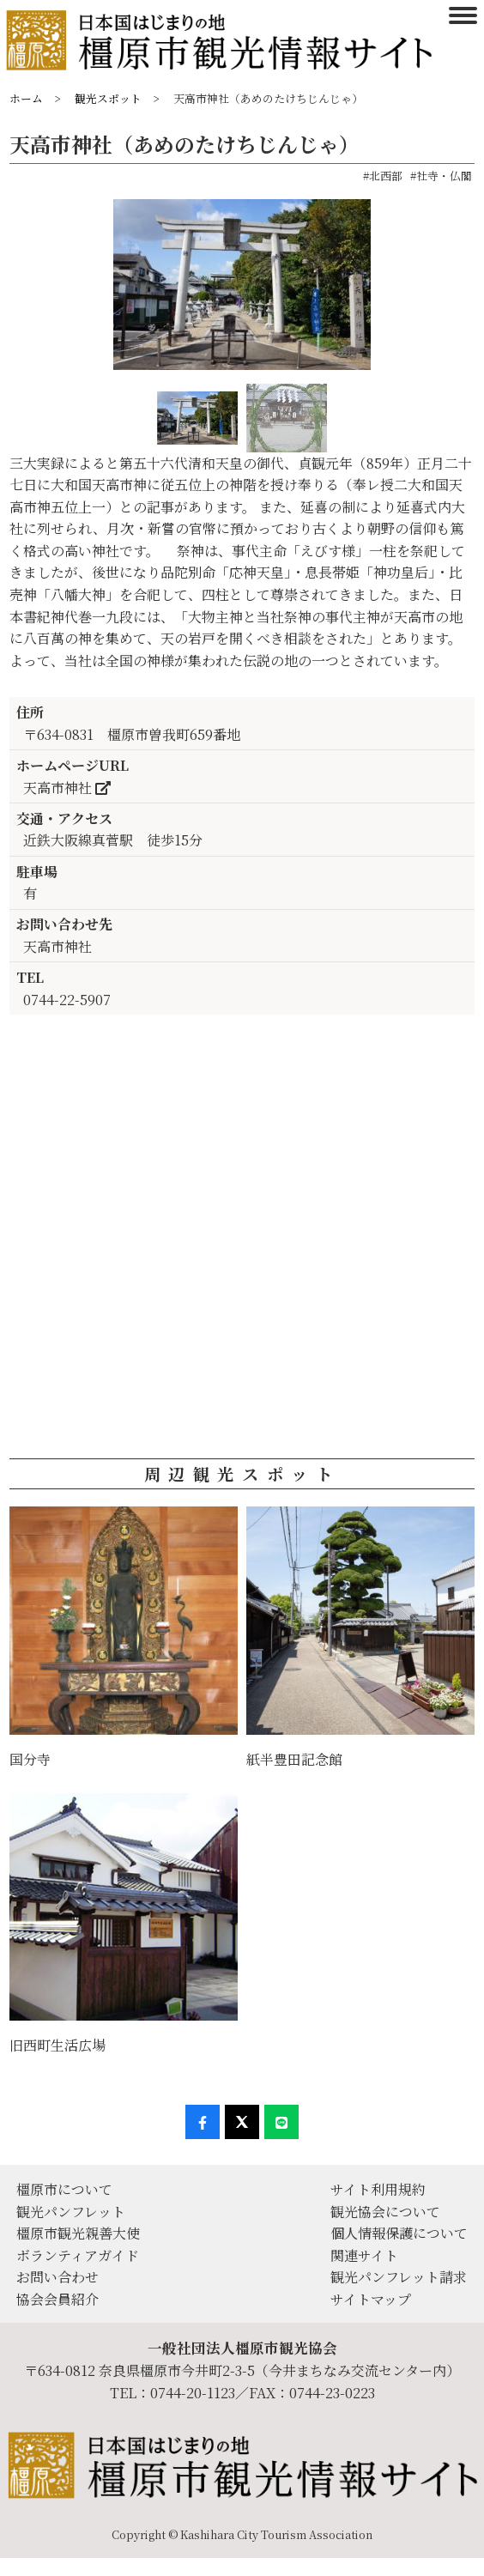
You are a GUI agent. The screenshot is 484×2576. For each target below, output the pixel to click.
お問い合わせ (57, 2277)
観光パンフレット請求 (398, 2277)
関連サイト (364, 2255)
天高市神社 (67, 787)
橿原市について (64, 2189)
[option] (242, 291)
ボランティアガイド (77, 2255)
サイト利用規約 (378, 2189)
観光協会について (385, 2211)
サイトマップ (370, 2299)
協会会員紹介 (57, 2299)
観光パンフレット (70, 2211)
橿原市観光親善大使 (78, 2233)
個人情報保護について (399, 2233)
